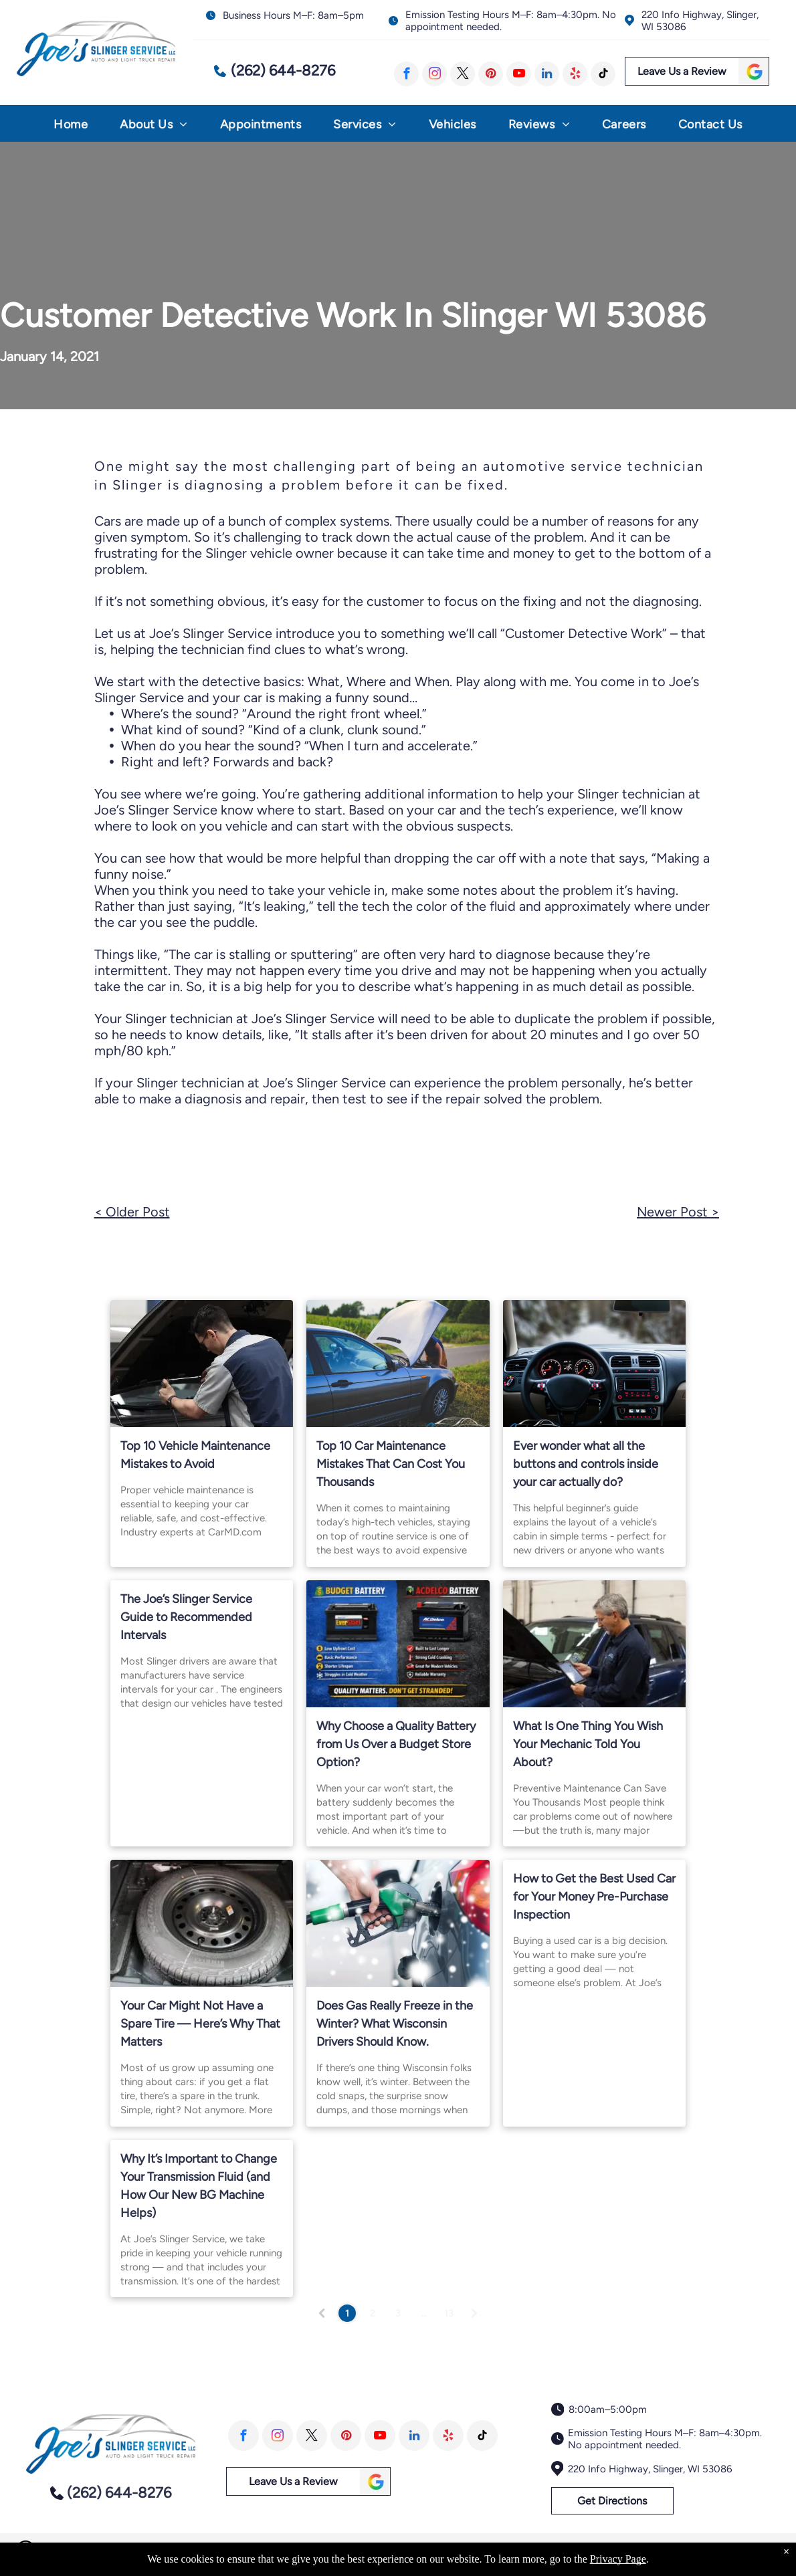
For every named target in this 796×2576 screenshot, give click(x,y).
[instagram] (434, 74)
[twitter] (462, 74)
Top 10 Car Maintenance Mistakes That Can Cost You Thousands (390, 1463)
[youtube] (518, 74)
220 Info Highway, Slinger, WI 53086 (650, 2469)
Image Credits (667, 2550)
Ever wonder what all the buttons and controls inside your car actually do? (585, 1463)
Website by (727, 2550)
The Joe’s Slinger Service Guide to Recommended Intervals (186, 1617)
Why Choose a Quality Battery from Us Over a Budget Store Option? (396, 1744)
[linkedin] (546, 74)
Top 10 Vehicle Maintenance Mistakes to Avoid (195, 1454)
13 (449, 2313)
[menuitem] (71, 127)
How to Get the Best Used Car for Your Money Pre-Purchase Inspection (594, 1896)
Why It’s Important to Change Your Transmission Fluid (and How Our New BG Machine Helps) (198, 2185)
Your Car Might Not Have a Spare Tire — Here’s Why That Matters (200, 2023)
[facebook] (406, 74)
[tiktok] (603, 74)
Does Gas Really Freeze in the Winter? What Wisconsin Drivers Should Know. (394, 2023)
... (424, 2313)
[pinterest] (490, 74)
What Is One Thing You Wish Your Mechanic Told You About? (588, 1744)
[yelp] (575, 74)
